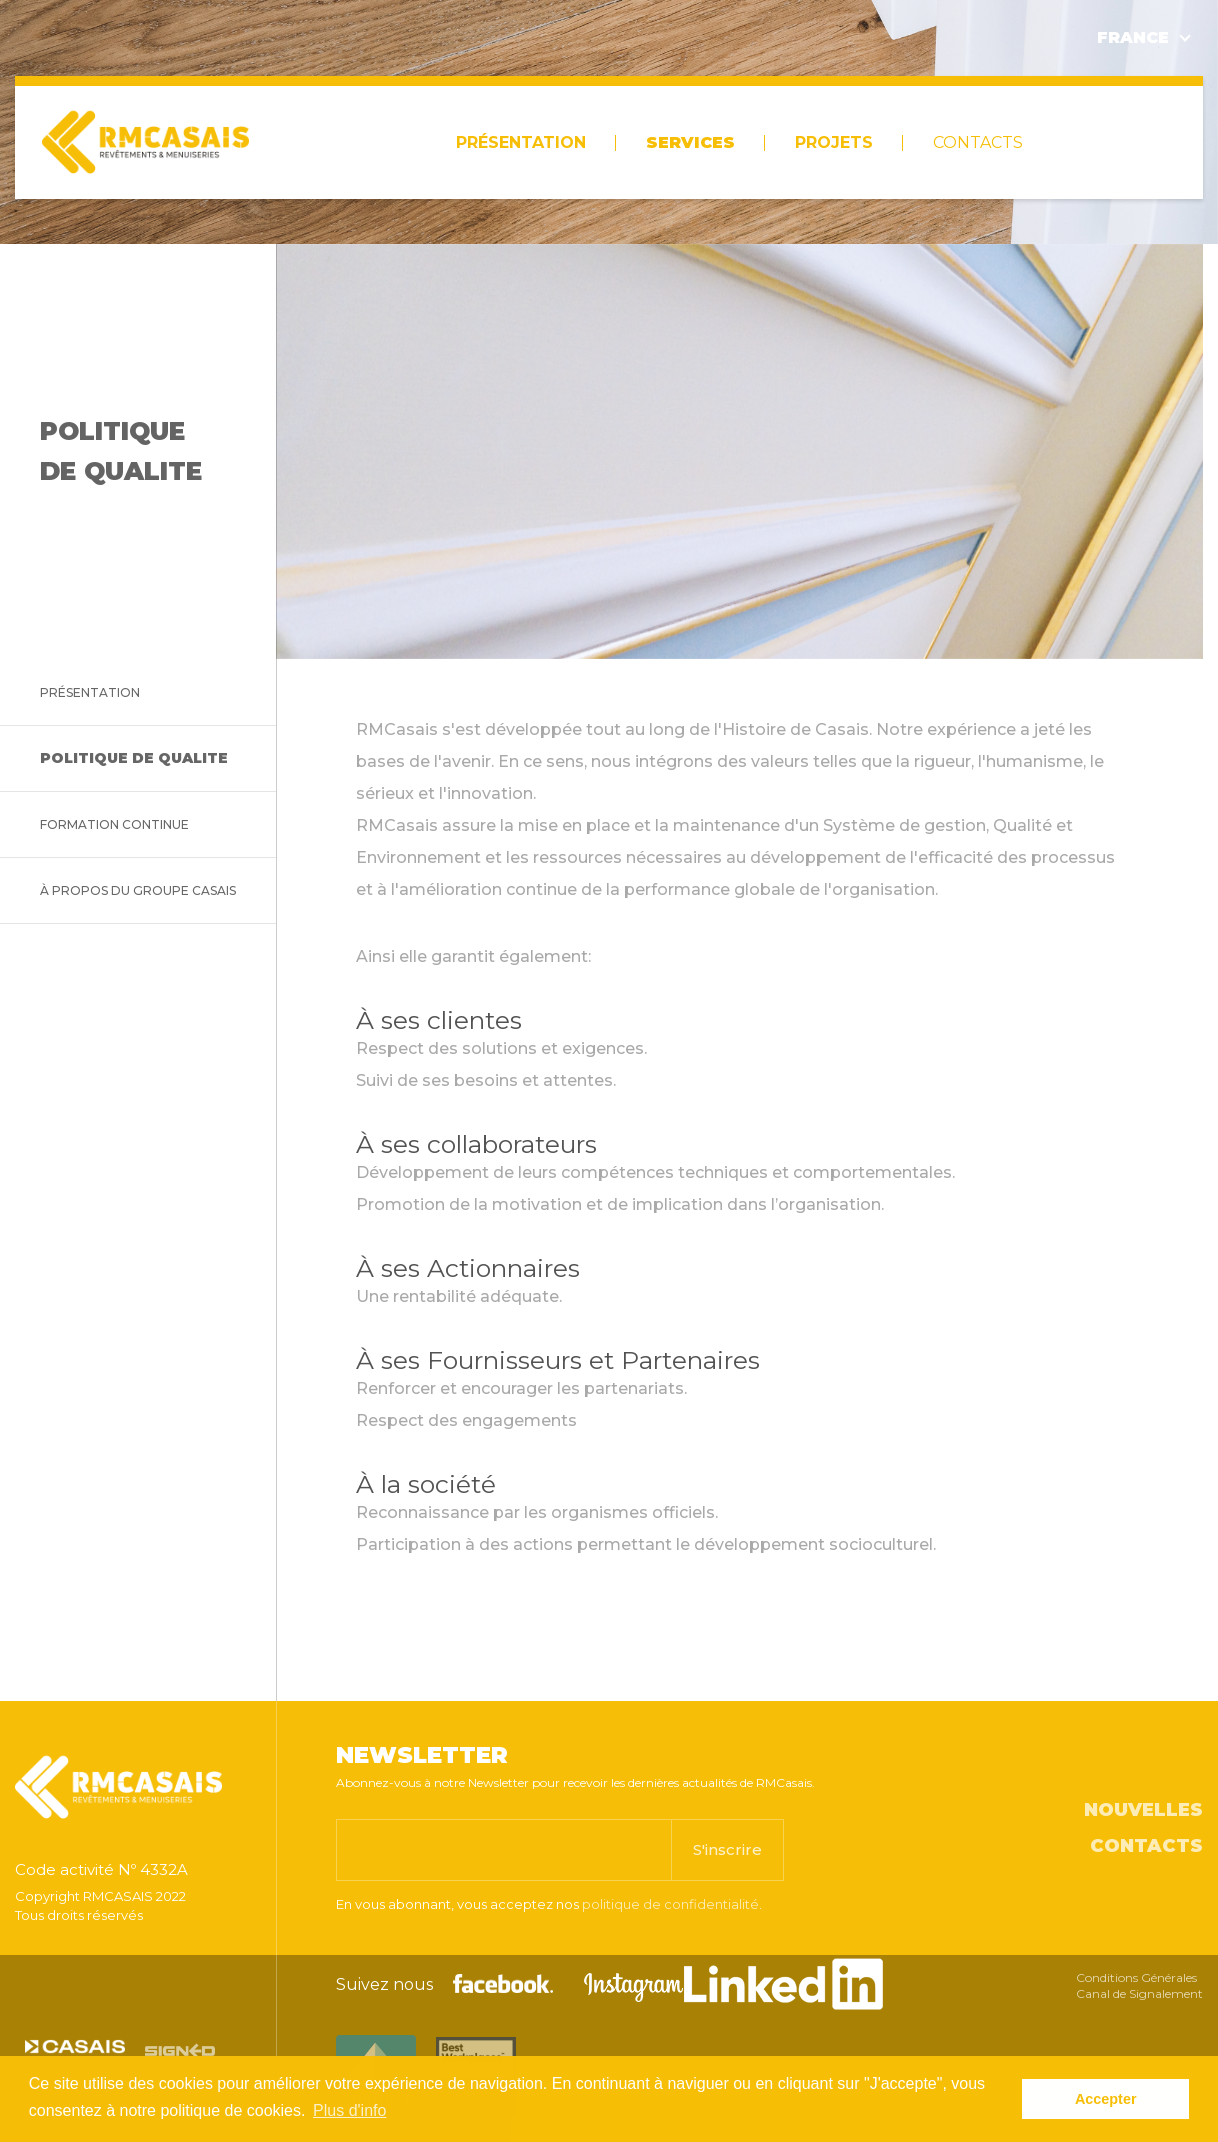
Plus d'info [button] (349, 2110)
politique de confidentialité (670, 1904)
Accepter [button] (1106, 2099)
